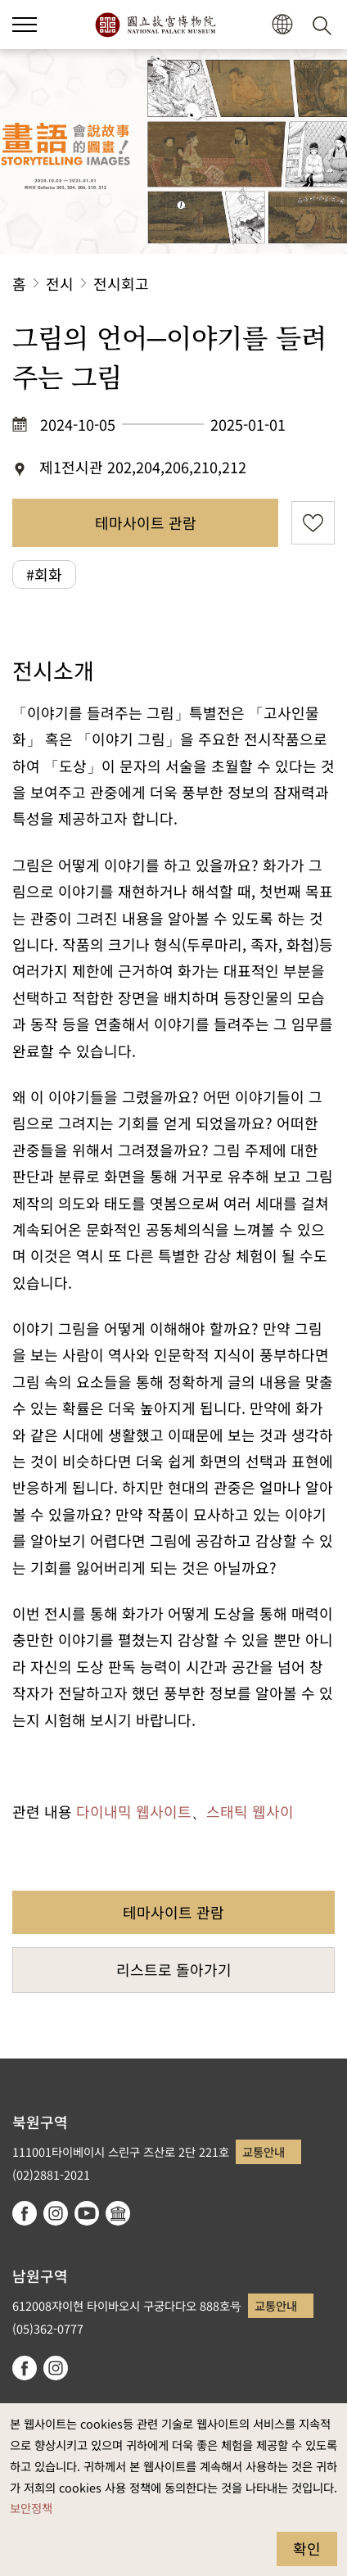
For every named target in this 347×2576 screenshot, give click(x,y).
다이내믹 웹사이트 (134, 1811)
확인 (307, 2548)
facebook (24, 2213)
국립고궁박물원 (155, 24)
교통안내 (263, 2151)
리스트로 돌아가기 (174, 1969)
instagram (55, 2213)
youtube (86, 2213)
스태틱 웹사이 (250, 1811)
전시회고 (121, 283)
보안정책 (31, 2507)
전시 (60, 283)
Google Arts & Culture (118, 2213)
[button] (282, 25)
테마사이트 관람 (145, 522)
